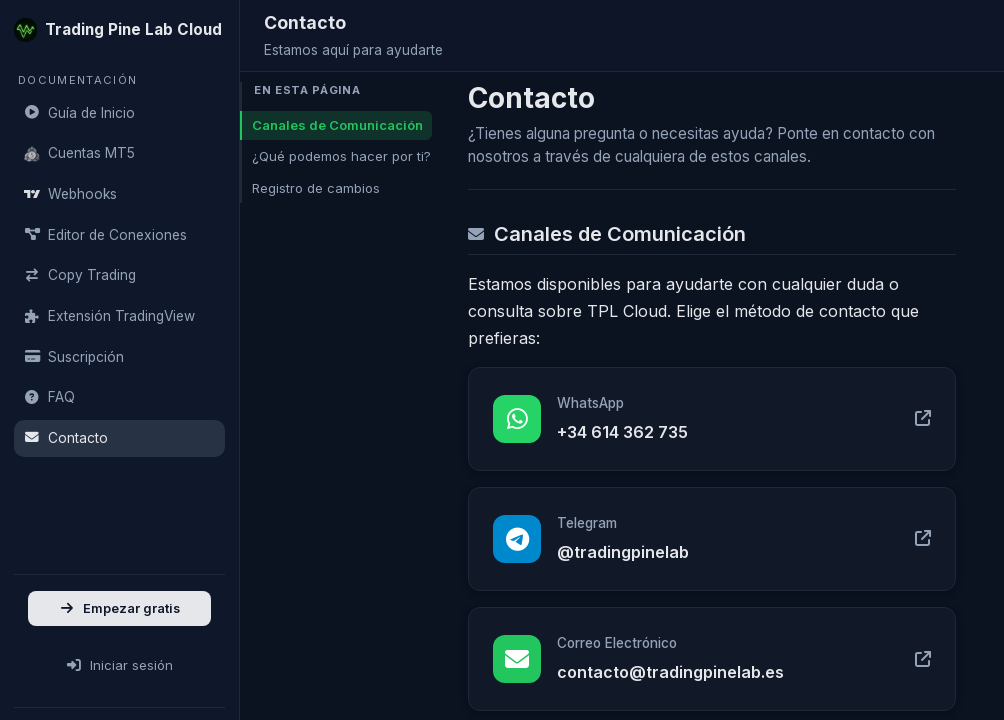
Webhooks (70, 194)
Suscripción (74, 357)
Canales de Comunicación (337, 125)
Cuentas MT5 (79, 153)
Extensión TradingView (109, 316)
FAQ (49, 397)
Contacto (66, 438)
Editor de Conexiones (105, 235)
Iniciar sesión (119, 665)
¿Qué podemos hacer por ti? (341, 156)
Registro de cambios (316, 188)
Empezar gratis (119, 608)
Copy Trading (80, 275)
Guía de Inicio (79, 113)
